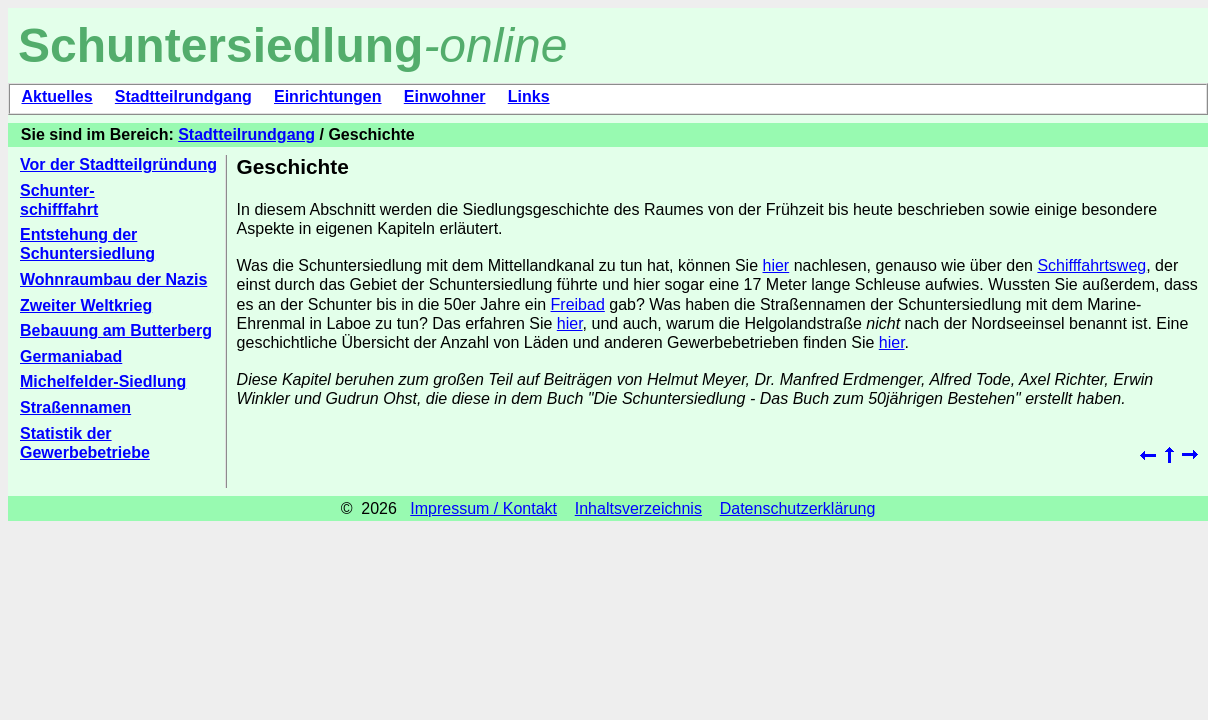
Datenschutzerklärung (798, 508)
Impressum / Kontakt (483, 508)
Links (529, 96)
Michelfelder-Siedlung (103, 381)
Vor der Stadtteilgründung (118, 164)
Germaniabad (71, 356)
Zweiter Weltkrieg (86, 305)
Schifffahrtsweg (1091, 265)
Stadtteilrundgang (183, 96)
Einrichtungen (328, 96)
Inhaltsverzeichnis (638, 508)
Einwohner (445, 96)
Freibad (578, 304)
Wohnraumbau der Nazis (113, 279)
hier (776, 265)
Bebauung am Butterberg (116, 330)
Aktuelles (56, 96)
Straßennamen (75, 407)
